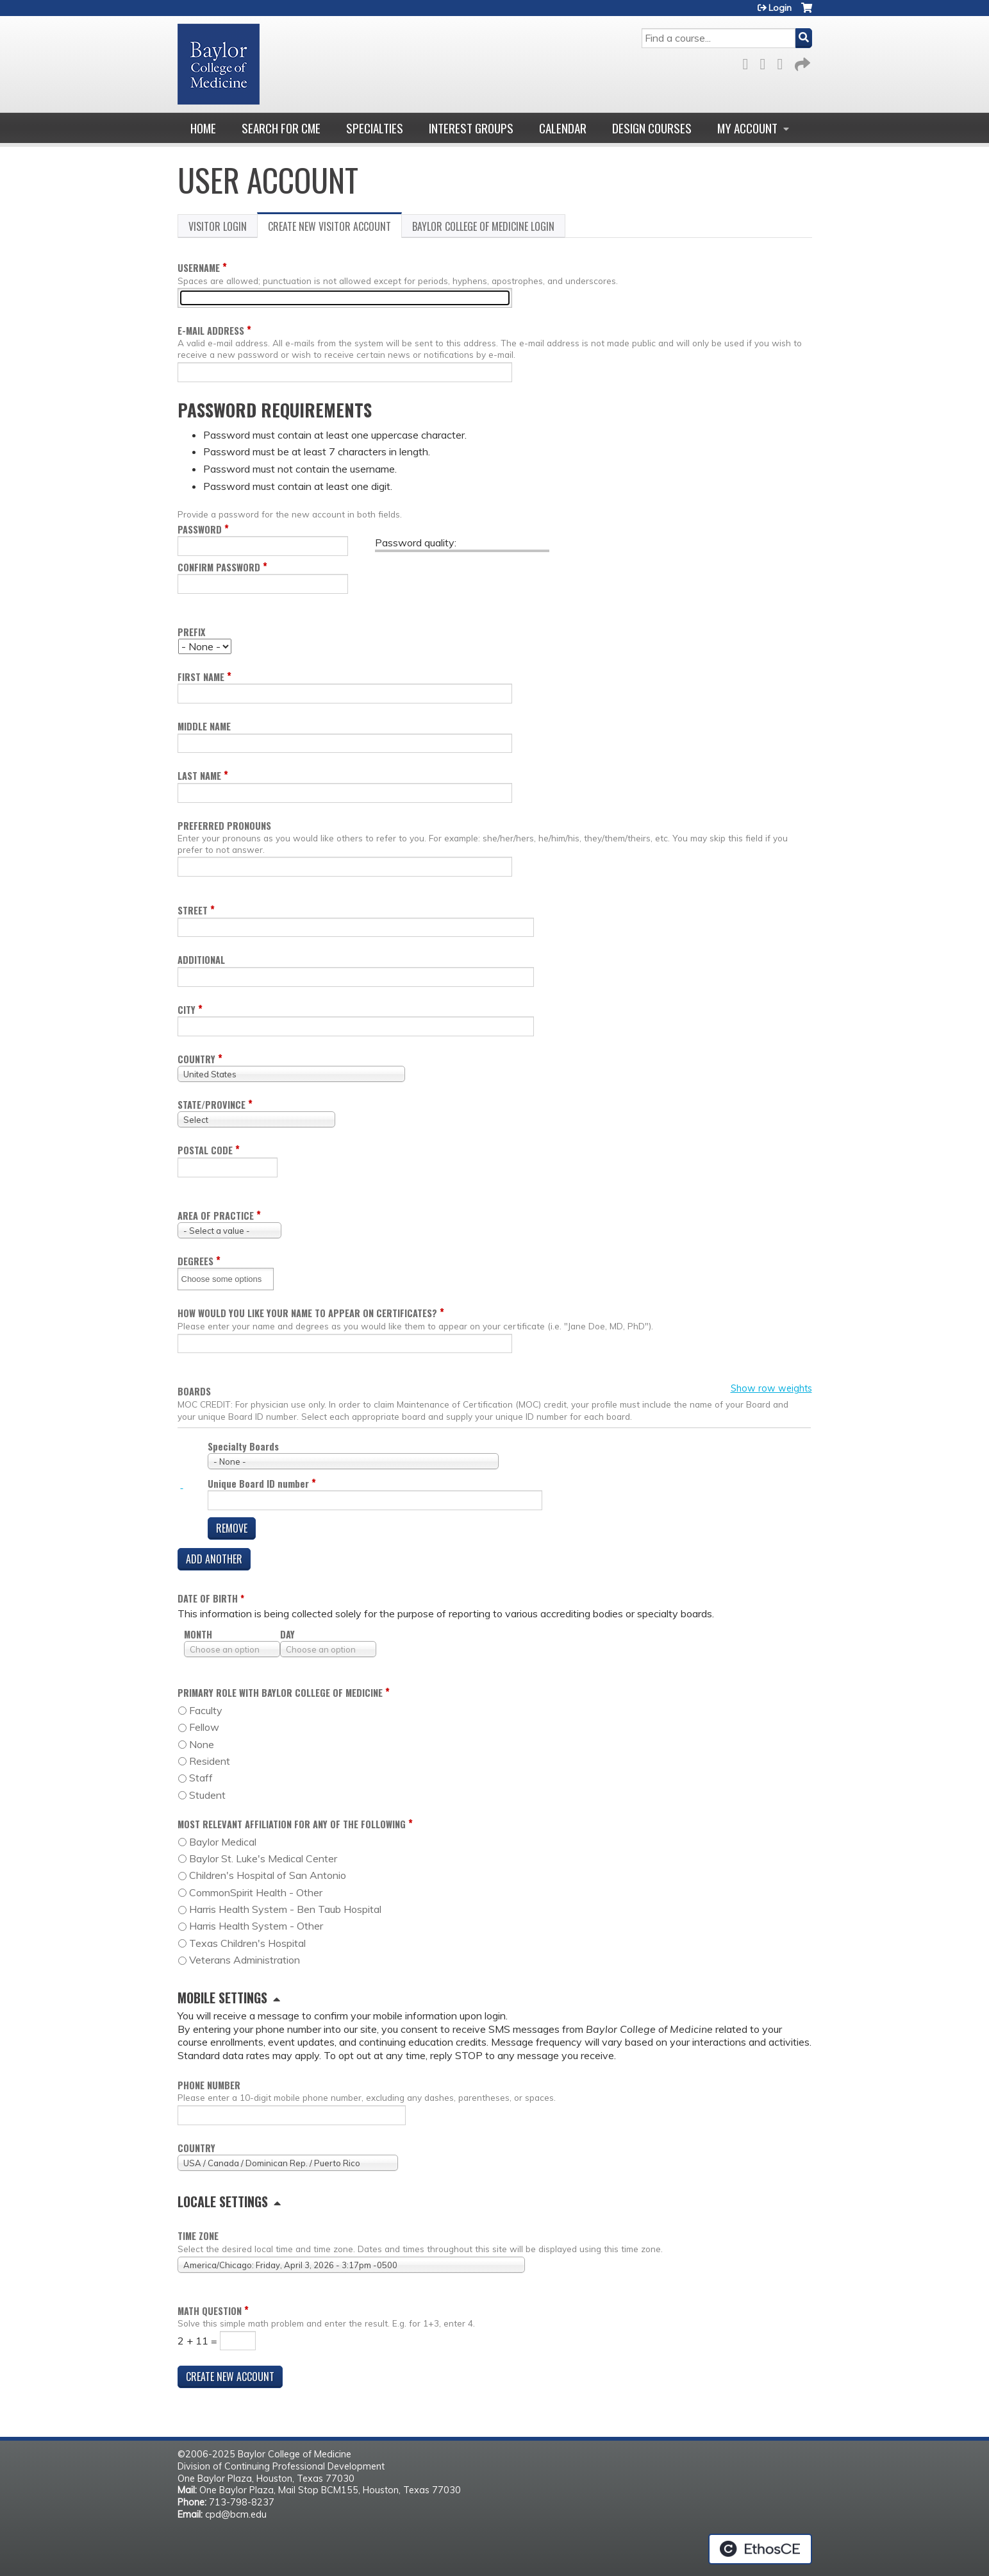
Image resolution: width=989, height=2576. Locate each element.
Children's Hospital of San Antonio (267, 1875)
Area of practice (216, 1215)
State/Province (211, 1104)
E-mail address (211, 330)
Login (780, 7)
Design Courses (652, 128)
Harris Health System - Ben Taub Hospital (285, 1909)
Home (203, 128)
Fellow (204, 1727)
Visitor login (217, 226)
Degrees (195, 1261)
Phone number (209, 2085)
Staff (201, 1777)
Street (193, 910)
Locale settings (223, 2201)
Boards (194, 1391)
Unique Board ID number (258, 1483)
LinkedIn (783, 62)
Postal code (205, 1150)
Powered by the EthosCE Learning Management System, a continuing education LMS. (760, 2549)
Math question (210, 2311)
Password (200, 529)
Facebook (749, 62)
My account (747, 128)
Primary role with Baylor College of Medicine (280, 1692)
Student (207, 1795)
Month (198, 1634)
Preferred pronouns (224, 825)
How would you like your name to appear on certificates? (307, 1313)
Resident (209, 1761)
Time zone (198, 2236)
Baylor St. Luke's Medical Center (263, 1858)
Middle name (204, 726)
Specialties (374, 128)
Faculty (205, 1710)
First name (201, 677)
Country (196, 1059)
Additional (201, 959)
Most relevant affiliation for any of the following (292, 1824)
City (186, 1009)
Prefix (191, 632)
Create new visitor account (335, 228)
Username (199, 267)
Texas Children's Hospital (247, 1943)
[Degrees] (226, 1279)
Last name (199, 775)
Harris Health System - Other (256, 1925)
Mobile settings (222, 1997)
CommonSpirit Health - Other (255, 1892)
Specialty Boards (243, 1446)
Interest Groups (471, 128)
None (201, 1744)
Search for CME (281, 128)
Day (287, 1634)
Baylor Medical (222, 1841)
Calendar (562, 128)
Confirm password (219, 567)
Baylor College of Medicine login (483, 226)
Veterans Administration (244, 1959)
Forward (801, 62)
